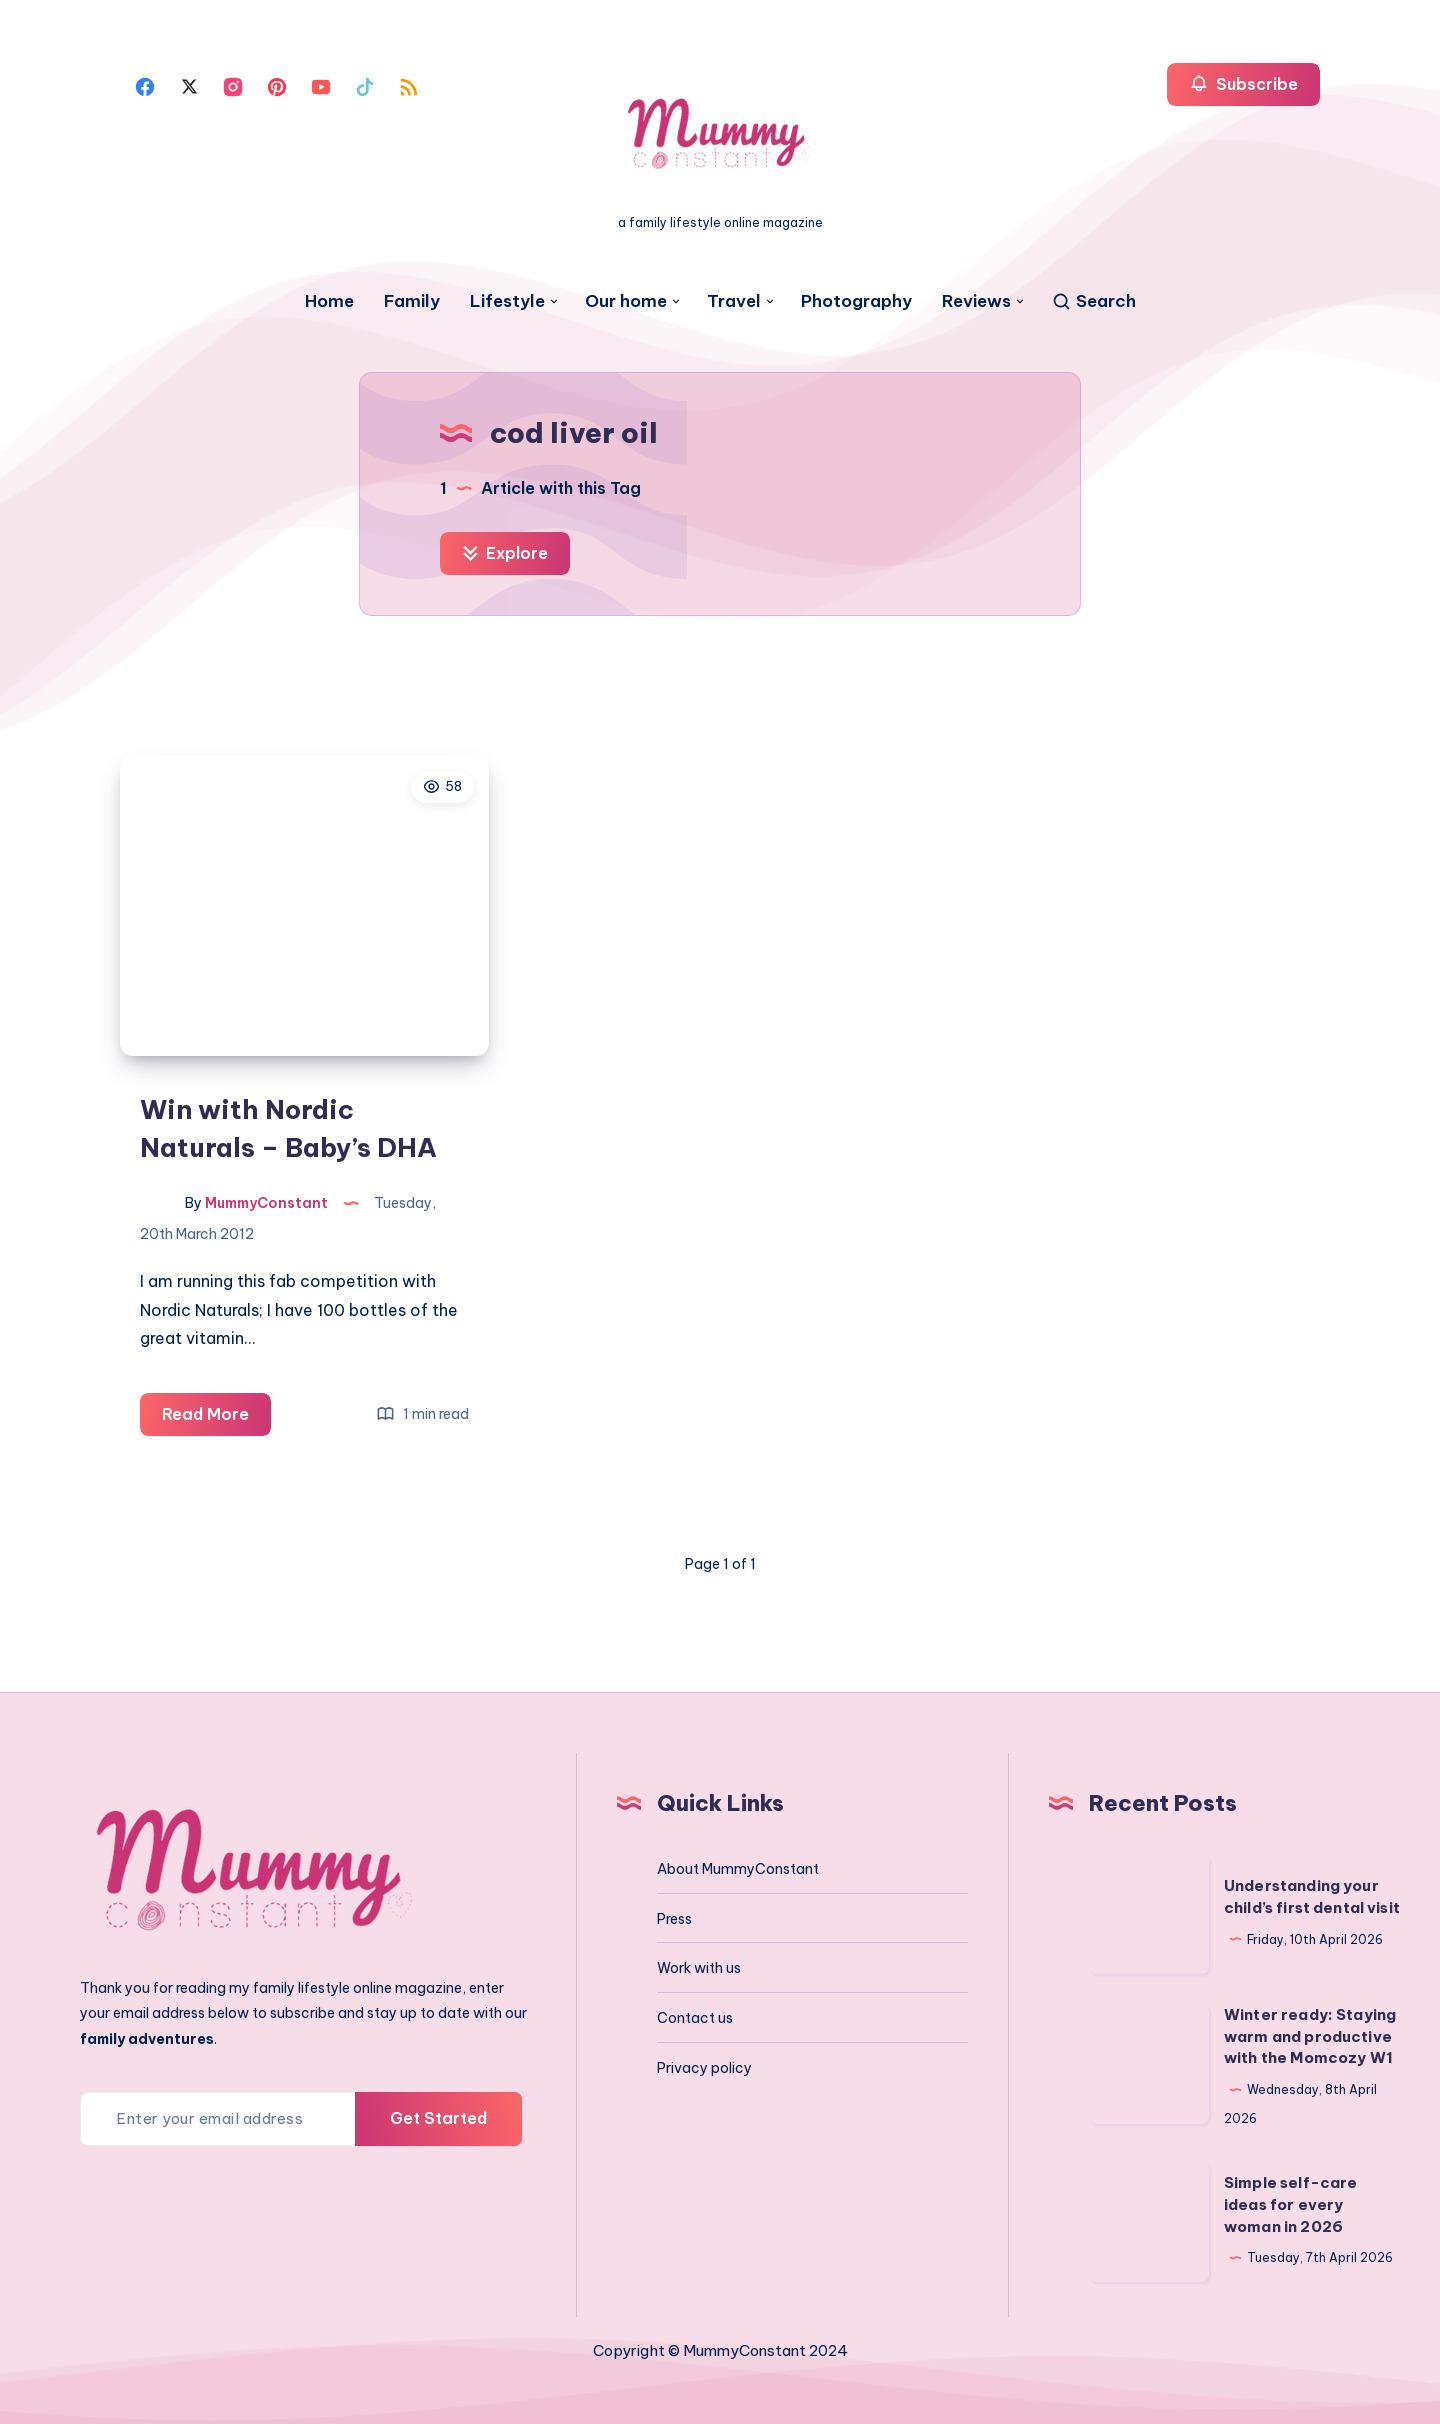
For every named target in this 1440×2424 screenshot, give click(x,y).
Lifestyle (507, 301)
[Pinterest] (277, 85)
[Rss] (409, 85)
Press (674, 1919)
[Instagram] (233, 85)
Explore (505, 553)
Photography (856, 301)
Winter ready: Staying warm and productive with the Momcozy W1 (1310, 2036)
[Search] (1093, 301)
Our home (626, 301)
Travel (734, 301)
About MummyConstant (738, 1869)
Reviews (976, 301)
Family (412, 301)
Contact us (695, 2018)
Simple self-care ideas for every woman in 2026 (1290, 2204)
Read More (216, 1417)
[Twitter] (189, 85)
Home (329, 301)
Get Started (438, 2118)
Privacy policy (704, 2068)
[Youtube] (321, 85)
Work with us (699, 1968)
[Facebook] (145, 85)
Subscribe (1243, 83)
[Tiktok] (365, 85)
